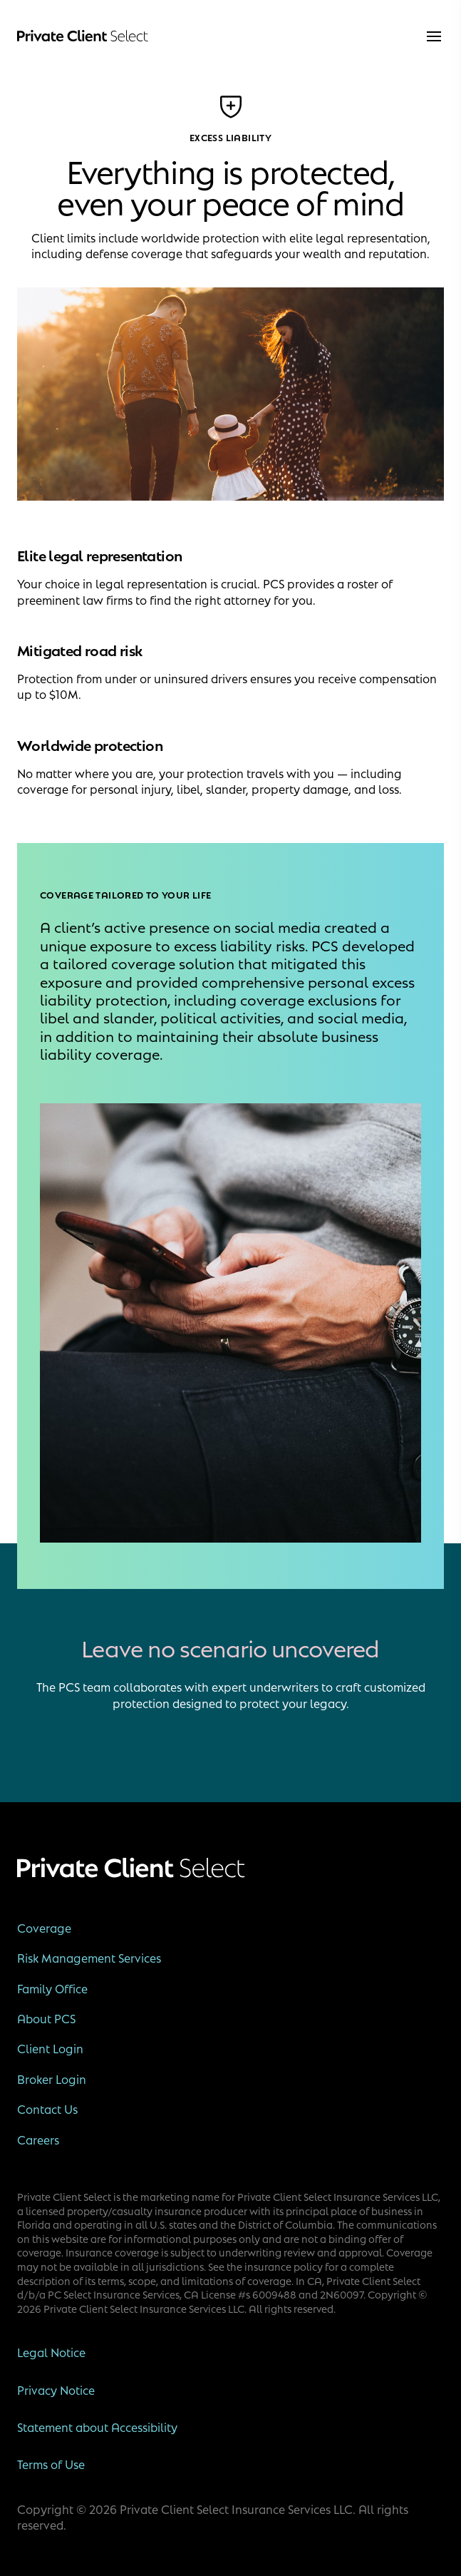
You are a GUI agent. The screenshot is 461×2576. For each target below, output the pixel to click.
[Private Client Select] (82, 36)
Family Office (52, 1988)
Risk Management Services (89, 1958)
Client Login (50, 2048)
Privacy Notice (56, 2390)
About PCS (46, 2018)
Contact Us (47, 2109)
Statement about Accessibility (97, 2427)
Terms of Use (51, 2464)
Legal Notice (51, 2352)
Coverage (44, 1928)
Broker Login (51, 2079)
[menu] (434, 36)
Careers (38, 2139)
